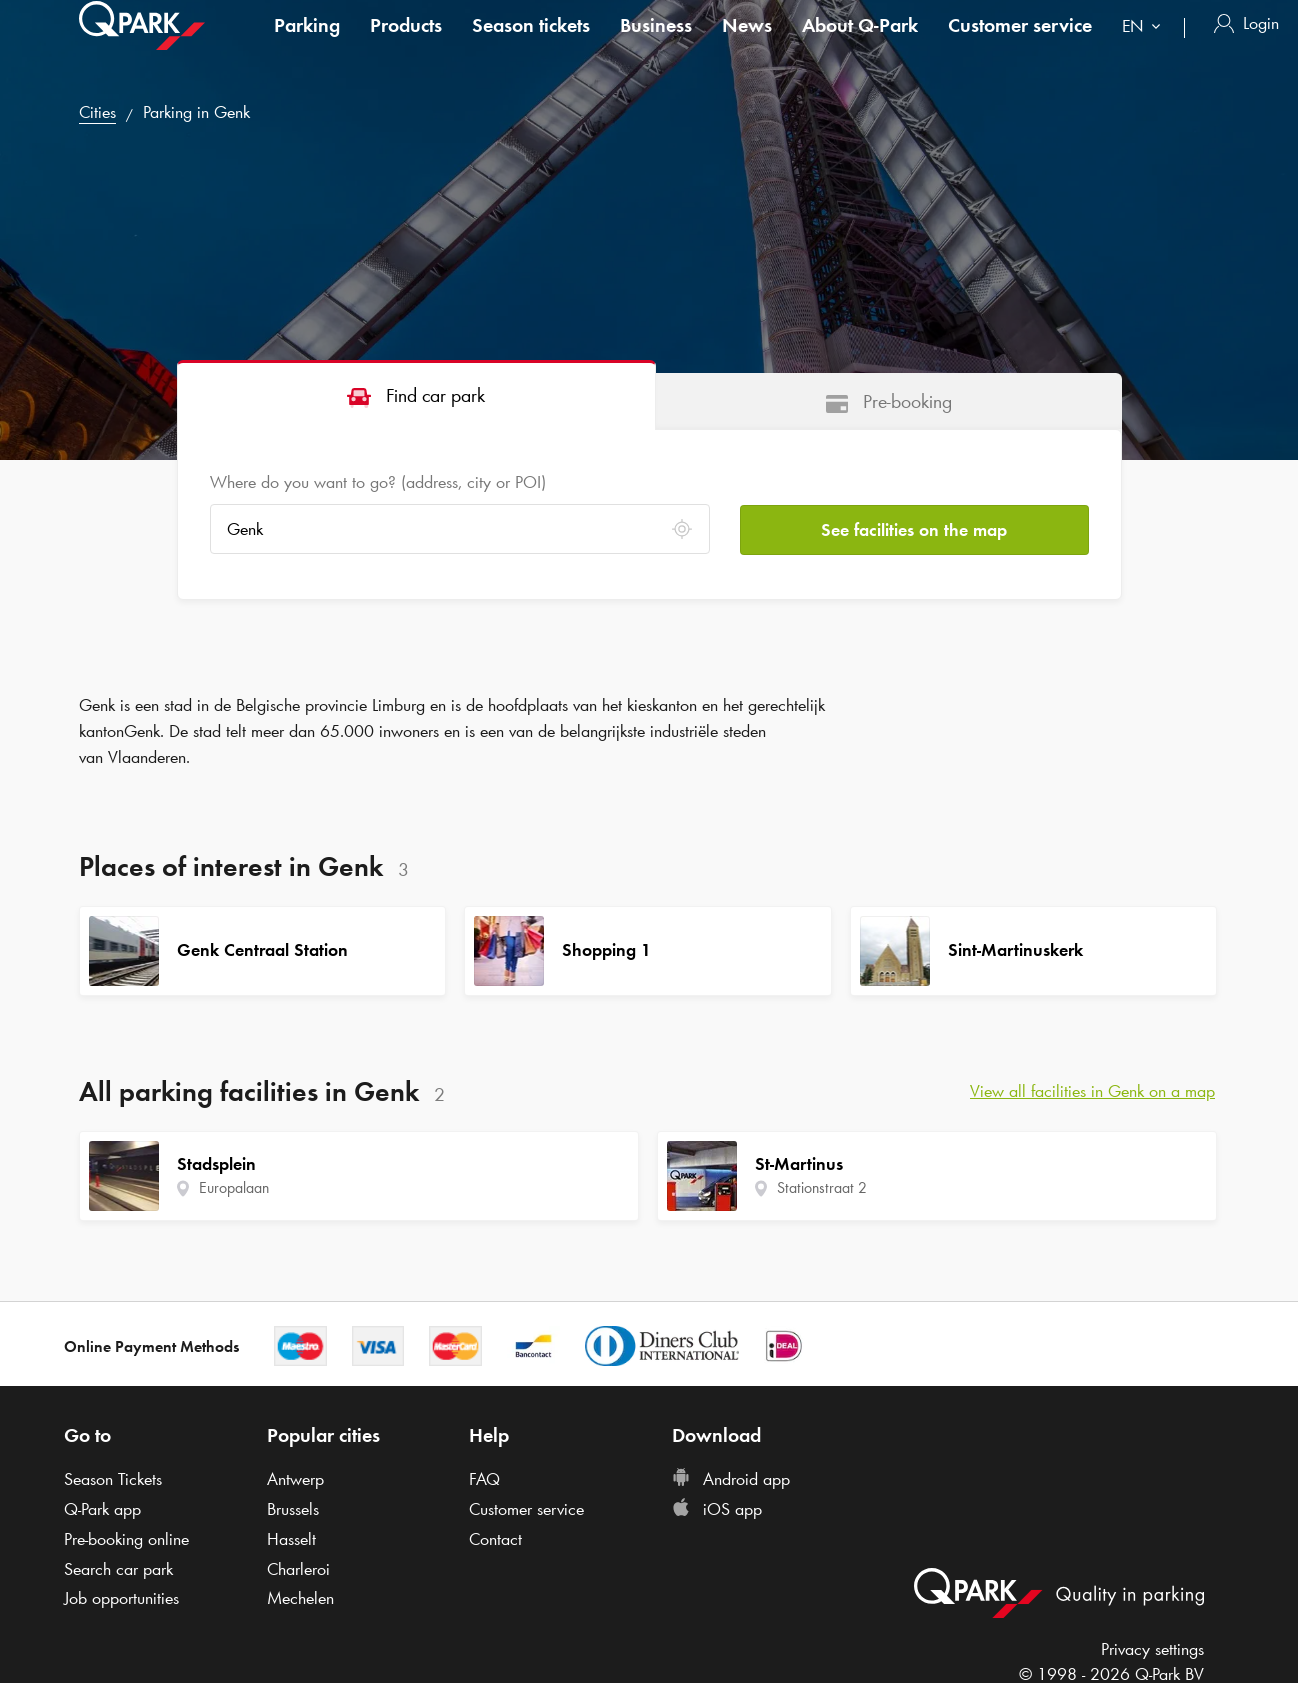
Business (656, 44)
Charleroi (298, 1569)
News (747, 44)
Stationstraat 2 (822, 1187)
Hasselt (291, 1539)
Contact (495, 1539)
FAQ (484, 1479)
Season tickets (531, 44)
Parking (307, 44)
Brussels (293, 1509)
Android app (731, 1479)
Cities (97, 112)
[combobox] (1145, 47)
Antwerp (295, 1479)
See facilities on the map (914, 529)
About (860, 44)
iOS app (717, 1509)
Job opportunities (121, 1598)
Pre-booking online (126, 1539)
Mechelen (300, 1598)
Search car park (118, 1569)
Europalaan (234, 1187)
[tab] (417, 394)
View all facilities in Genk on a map (1092, 1091)
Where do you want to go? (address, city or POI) (378, 482)
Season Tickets (113, 1479)
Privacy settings (1152, 1649)
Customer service (1020, 44)
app (102, 1509)
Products (406, 44)
